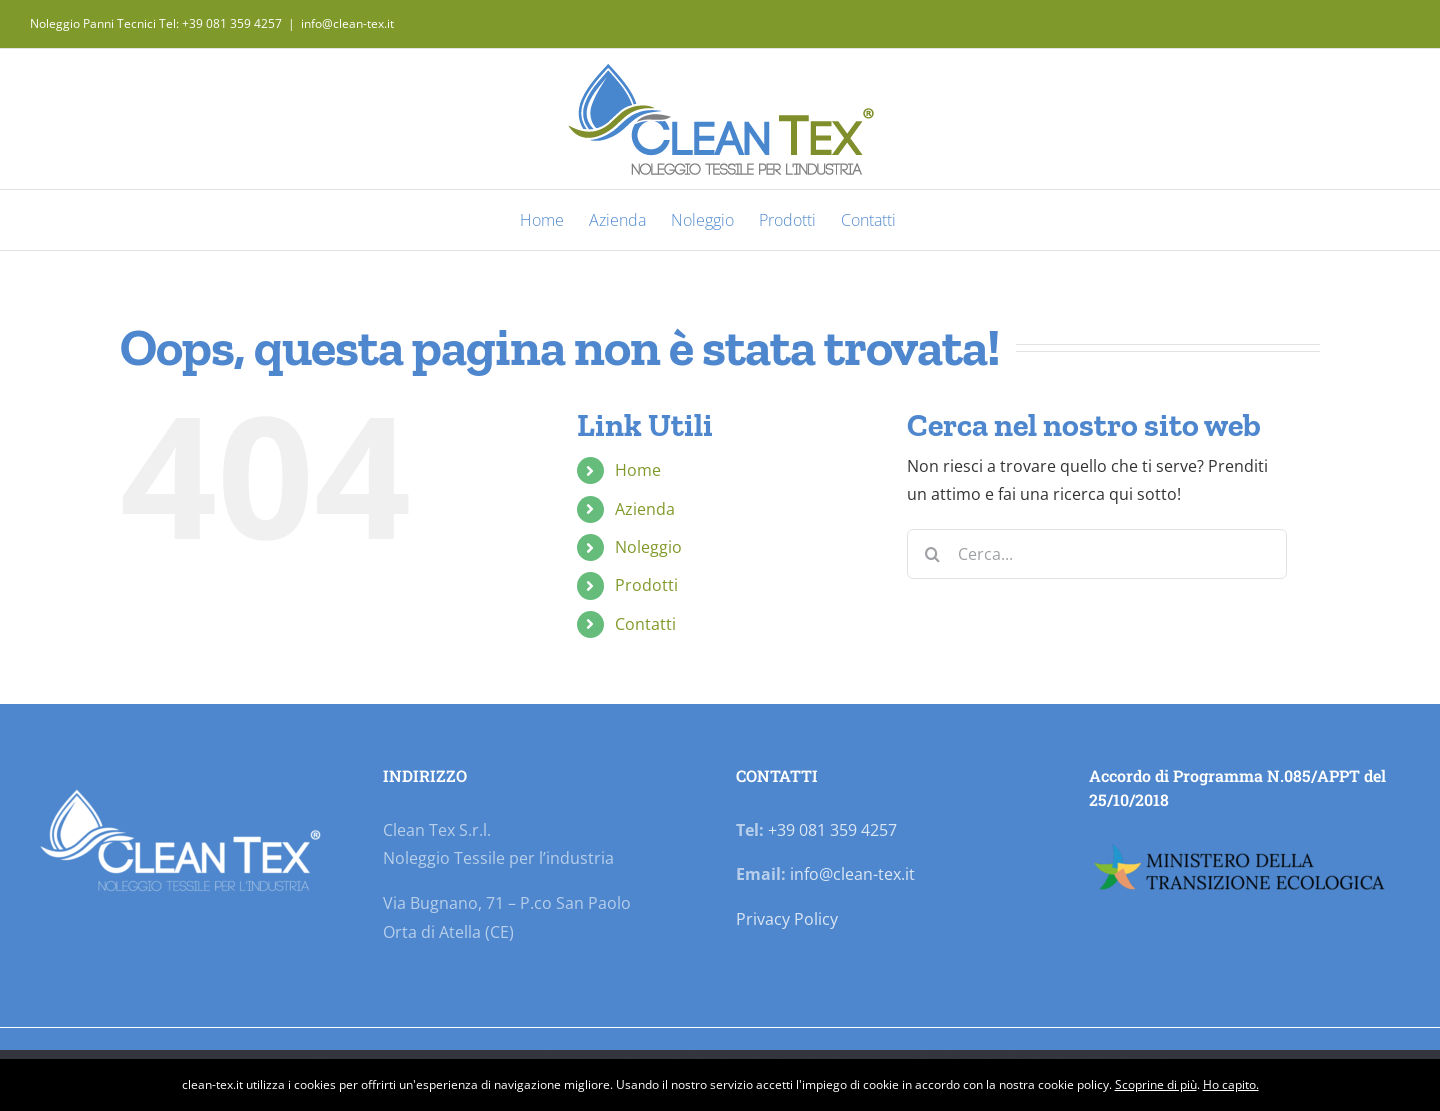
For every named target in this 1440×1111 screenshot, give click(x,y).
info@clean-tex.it (347, 23)
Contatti (645, 624)
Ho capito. (1231, 1084)
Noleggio (648, 547)
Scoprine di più (1156, 1084)
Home (638, 470)
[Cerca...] (1097, 554)
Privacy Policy (787, 919)
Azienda (645, 509)
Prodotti (646, 585)
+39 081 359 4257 (832, 830)
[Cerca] (932, 554)
